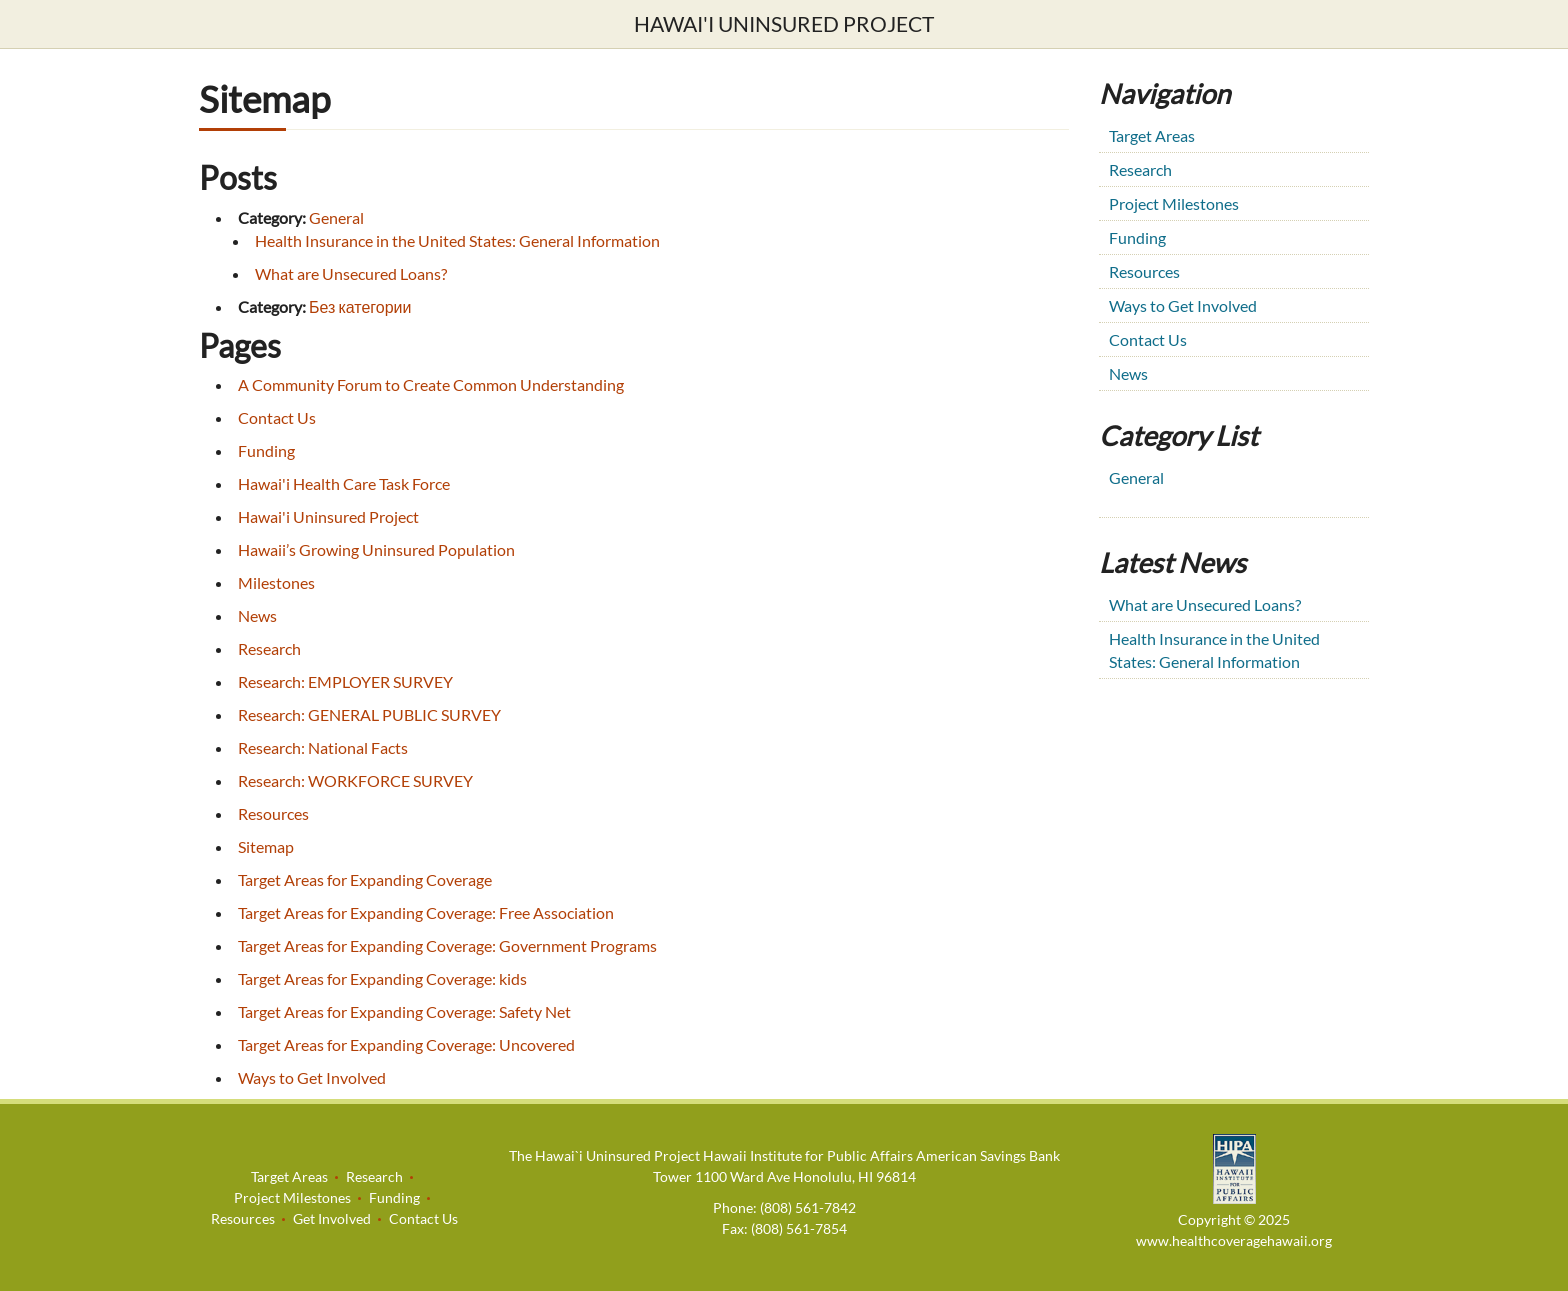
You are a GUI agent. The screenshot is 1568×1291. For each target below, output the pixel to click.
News (257, 615)
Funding (266, 450)
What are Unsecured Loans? (351, 273)
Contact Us (277, 417)
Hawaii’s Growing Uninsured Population (376, 549)
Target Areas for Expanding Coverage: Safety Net (404, 1011)
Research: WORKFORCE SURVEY (355, 780)
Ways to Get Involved (312, 1077)
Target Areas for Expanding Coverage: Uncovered (406, 1044)
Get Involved (332, 1218)
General (336, 217)
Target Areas (1152, 135)
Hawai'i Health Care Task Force (344, 483)
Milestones (276, 582)
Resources (273, 813)
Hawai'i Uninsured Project (784, 23)
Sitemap (266, 846)
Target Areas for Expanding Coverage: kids (382, 978)
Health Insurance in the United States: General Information (457, 240)
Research (269, 648)
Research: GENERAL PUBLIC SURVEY (369, 714)
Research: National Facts (323, 747)
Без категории (360, 306)
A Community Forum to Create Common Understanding (431, 384)
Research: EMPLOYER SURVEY (345, 681)
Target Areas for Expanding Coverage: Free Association (426, 912)
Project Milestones (1174, 203)
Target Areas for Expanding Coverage (365, 879)
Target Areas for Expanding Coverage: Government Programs (447, 945)
